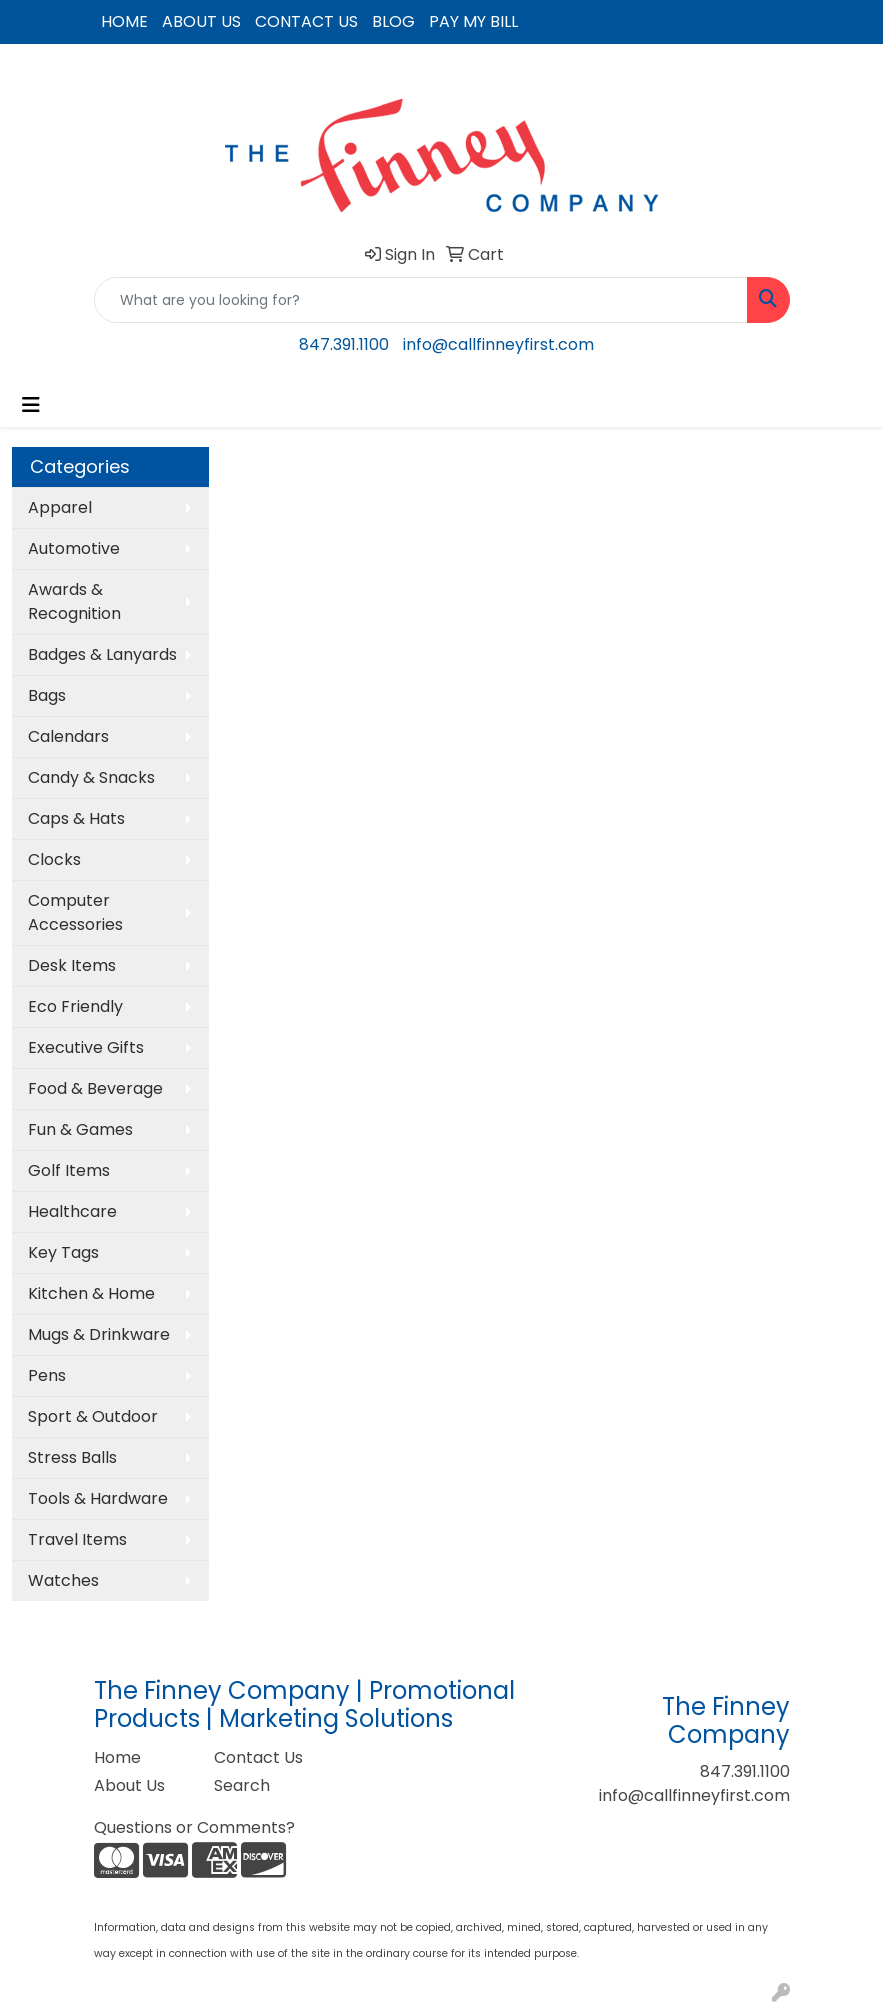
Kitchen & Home (91, 1293)
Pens (47, 1375)
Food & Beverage (95, 1088)
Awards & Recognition (74, 601)
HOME (124, 21)
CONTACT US (306, 21)
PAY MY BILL (473, 21)
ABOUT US (201, 21)
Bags (47, 695)
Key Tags (63, 1252)
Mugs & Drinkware (99, 1334)
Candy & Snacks (91, 777)
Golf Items (69, 1170)
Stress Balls (72, 1457)
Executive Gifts (86, 1047)
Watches (63, 1580)
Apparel (60, 507)
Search (242, 1785)
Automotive (74, 548)
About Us (129, 1785)
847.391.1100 (344, 344)
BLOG (393, 21)
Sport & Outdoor (93, 1416)
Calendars (68, 736)
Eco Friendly (75, 1006)
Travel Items (77, 1539)
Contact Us (258, 1757)
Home (117, 1757)
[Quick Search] (421, 300)
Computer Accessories (75, 912)
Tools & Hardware (98, 1498)
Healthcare (72, 1211)
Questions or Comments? (194, 1827)
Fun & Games (80, 1129)
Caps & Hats (76, 818)
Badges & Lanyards (102, 654)
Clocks (54, 859)
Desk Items (72, 965)
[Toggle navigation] (31, 405)
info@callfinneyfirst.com (498, 344)
